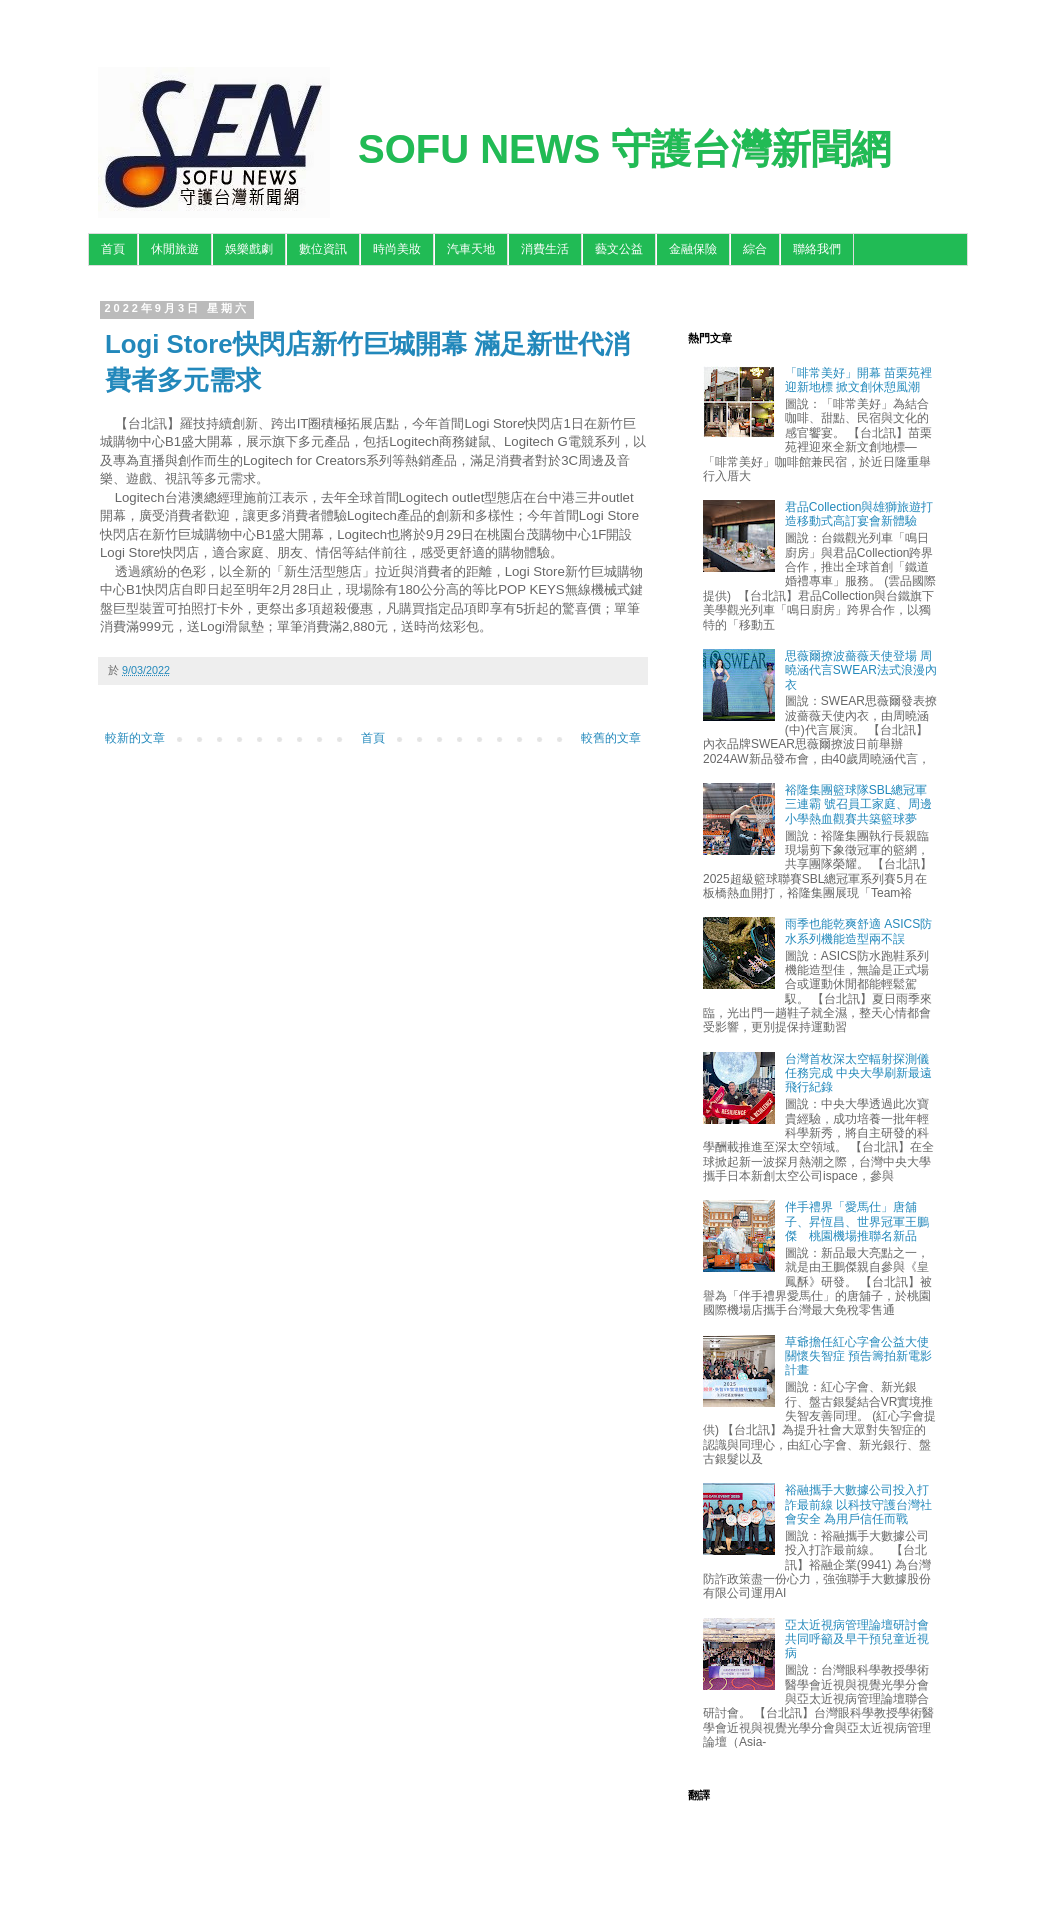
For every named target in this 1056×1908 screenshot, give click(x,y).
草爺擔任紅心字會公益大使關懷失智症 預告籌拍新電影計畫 (858, 1356)
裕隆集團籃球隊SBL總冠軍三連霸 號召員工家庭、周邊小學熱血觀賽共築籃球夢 (858, 804)
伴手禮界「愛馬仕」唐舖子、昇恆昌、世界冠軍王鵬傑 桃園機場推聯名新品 (857, 1221)
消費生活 (545, 249)
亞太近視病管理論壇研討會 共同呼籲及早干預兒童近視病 (857, 1639)
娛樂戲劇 (249, 249)
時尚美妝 (397, 249)
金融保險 (693, 249)
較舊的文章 (611, 738)
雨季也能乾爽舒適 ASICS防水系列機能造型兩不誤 (858, 931)
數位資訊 (323, 249)
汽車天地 (471, 249)
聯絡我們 (817, 249)
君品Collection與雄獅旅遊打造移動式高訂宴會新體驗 (859, 514)
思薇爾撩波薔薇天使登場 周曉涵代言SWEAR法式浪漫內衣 (861, 670)
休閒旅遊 (175, 249)
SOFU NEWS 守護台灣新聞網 (624, 149)
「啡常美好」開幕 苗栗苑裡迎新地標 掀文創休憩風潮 (858, 380)
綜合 (755, 249)
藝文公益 (619, 249)
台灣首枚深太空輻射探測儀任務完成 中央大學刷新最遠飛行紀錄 (858, 1073)
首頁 (113, 249)
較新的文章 (135, 738)
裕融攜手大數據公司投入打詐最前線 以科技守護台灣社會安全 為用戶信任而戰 (858, 1504)
